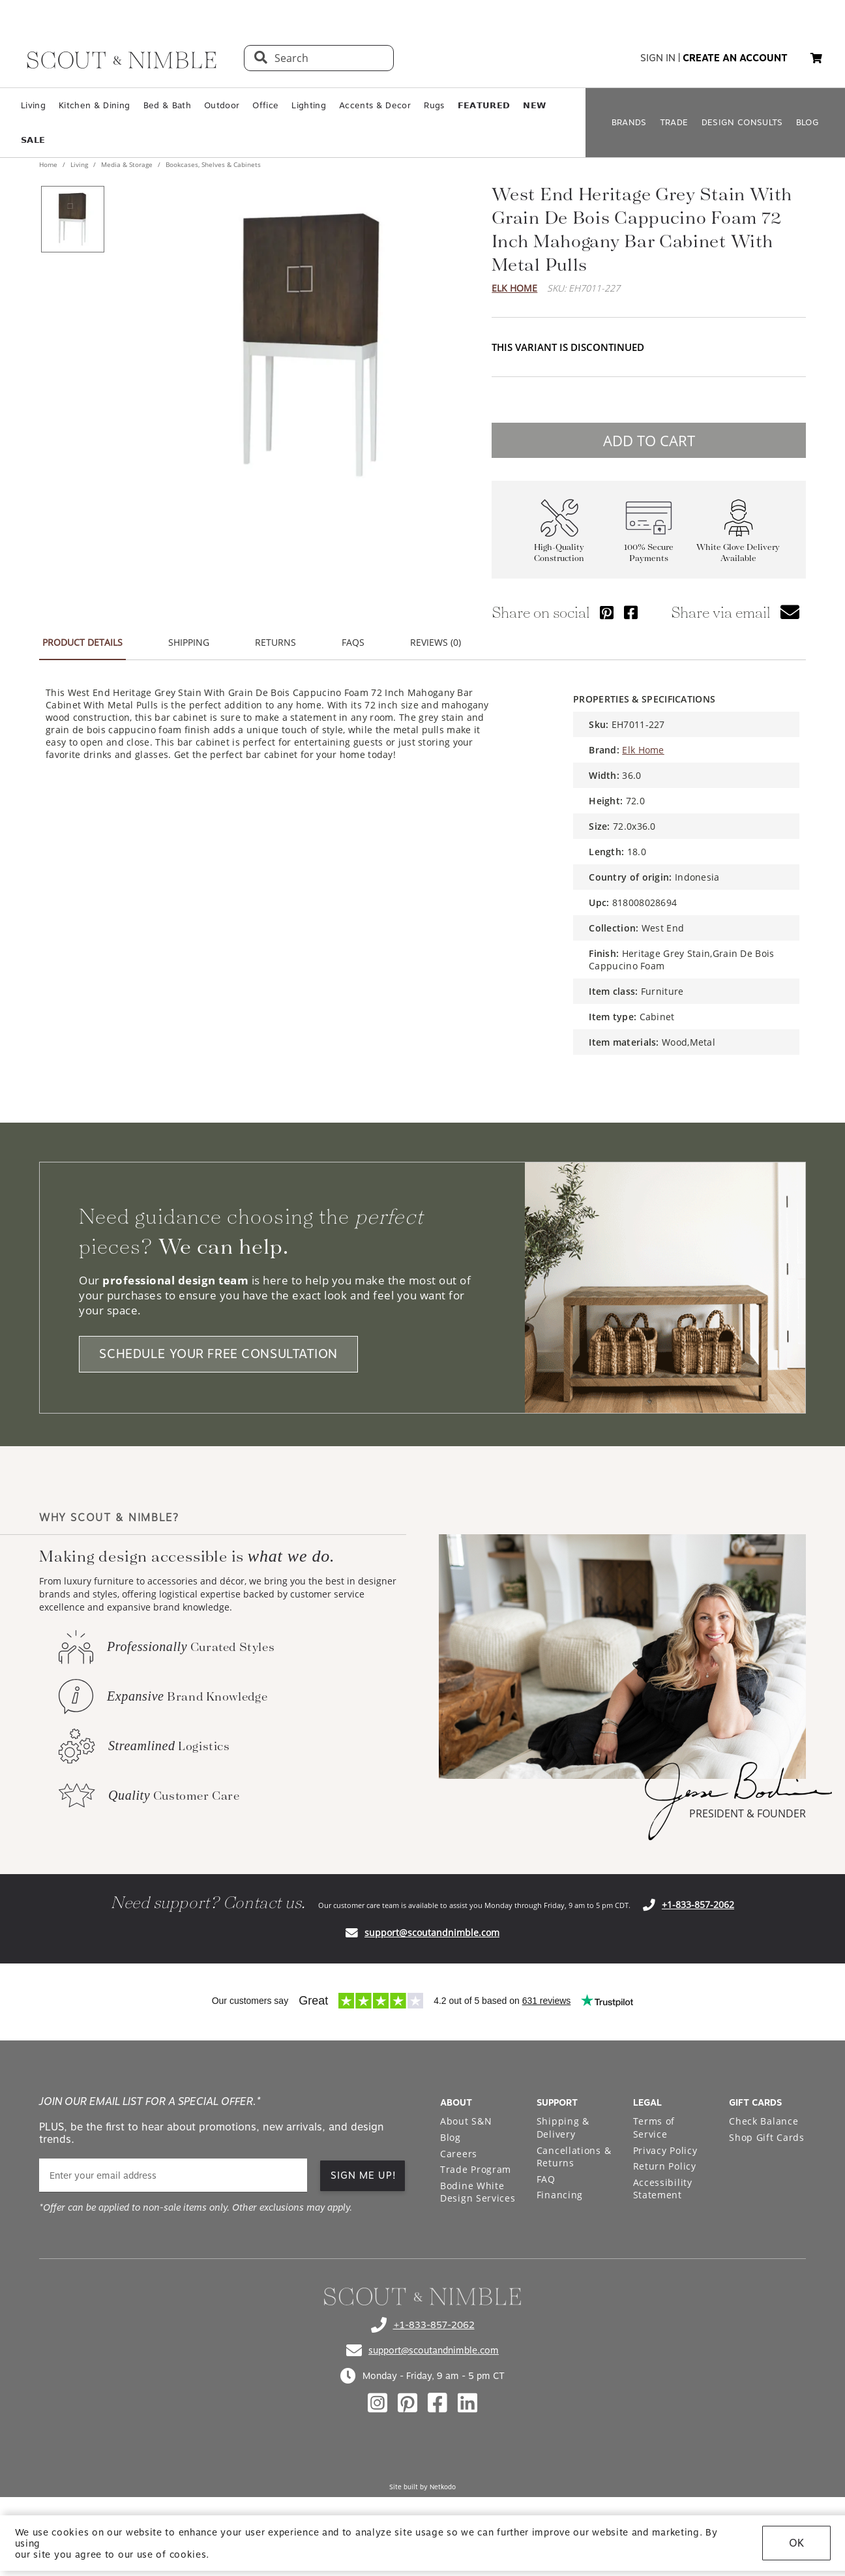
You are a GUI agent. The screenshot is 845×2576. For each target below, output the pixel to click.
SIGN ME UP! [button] (363, 2175)
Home (49, 164)
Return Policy (664, 2166)
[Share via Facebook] (631, 612)
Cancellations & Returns (574, 2157)
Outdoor (221, 105)
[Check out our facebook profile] (437, 2403)
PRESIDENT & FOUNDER (747, 1813)
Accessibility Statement (662, 2189)
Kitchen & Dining (94, 105)
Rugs (434, 105)
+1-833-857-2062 (698, 1904)
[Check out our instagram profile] (377, 2403)
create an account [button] (735, 58)
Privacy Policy (665, 2150)
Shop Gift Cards (767, 2137)
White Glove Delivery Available (738, 552)
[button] (816, 58)
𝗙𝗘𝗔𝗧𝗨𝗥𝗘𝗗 (484, 105)
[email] (173, 2175)
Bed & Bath (167, 105)
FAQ (546, 2179)
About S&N (466, 2121)
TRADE (674, 122)
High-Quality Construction (559, 552)
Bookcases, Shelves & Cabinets (212, 164)
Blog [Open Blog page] (450, 2137)
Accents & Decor (375, 105)
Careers (458, 2153)
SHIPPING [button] (188, 642)
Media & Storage (127, 164)
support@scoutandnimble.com (431, 1932)
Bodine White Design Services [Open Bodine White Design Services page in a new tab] (478, 2192)
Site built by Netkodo (422, 2487)
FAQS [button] (353, 642)
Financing (560, 2195)
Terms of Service (654, 2127)
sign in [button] (657, 58)
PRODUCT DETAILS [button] (82, 642)
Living (33, 105)
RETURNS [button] (275, 642)
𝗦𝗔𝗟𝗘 (33, 140)
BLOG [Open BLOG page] (807, 122)
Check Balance (763, 2121)
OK (796, 2543)
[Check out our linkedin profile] (467, 2403)
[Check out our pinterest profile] (407, 2403)
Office (265, 105)
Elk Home (514, 288)
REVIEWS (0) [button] (435, 642)
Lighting (308, 105)
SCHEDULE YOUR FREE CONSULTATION (218, 1353)
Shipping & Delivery (563, 2127)
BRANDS (629, 122)
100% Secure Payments (649, 552)
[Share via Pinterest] (607, 612)
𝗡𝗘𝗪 (534, 105)
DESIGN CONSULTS (742, 122)
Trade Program (475, 2169)
